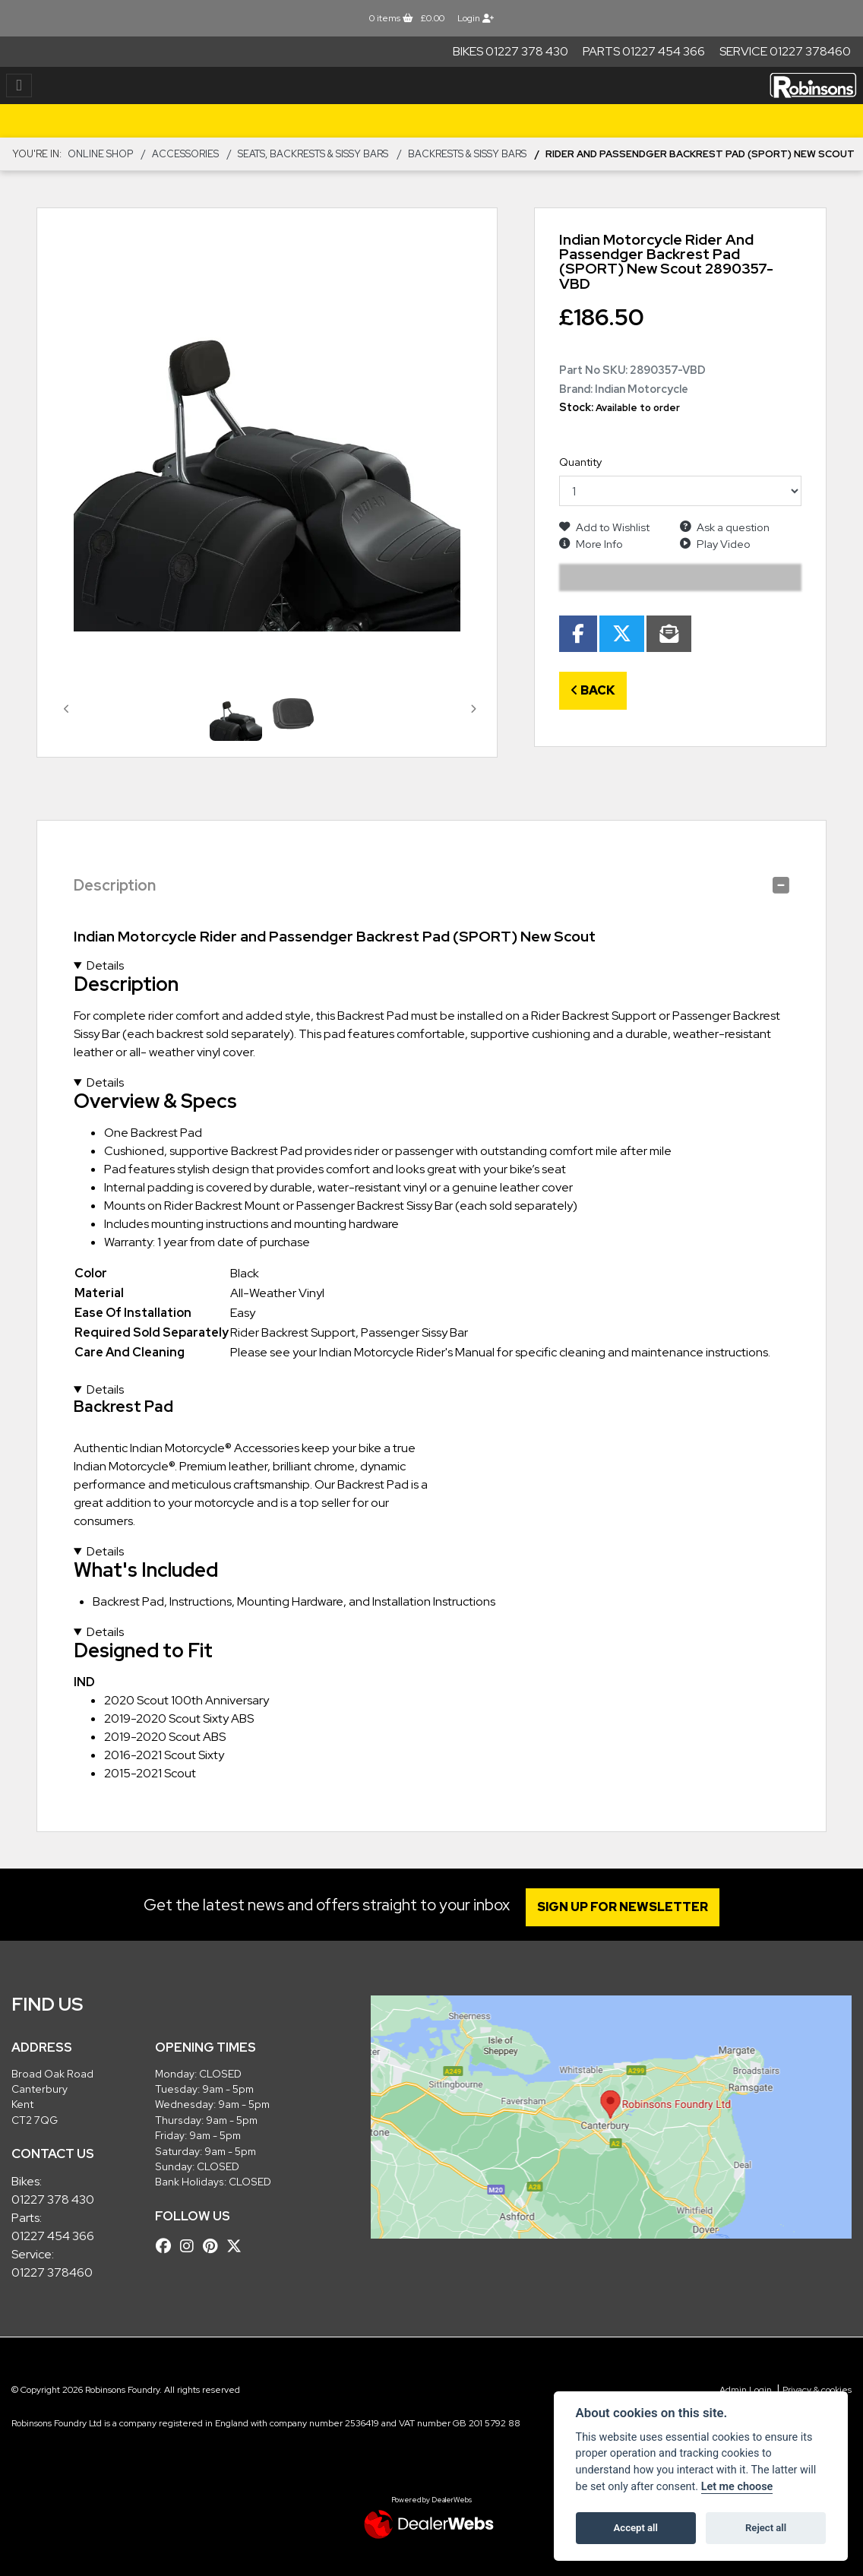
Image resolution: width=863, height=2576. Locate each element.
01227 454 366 (52, 2236)
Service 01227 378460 (785, 51)
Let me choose (737, 2486)
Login (475, 18)
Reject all (765, 2527)
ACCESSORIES (185, 153)
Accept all (636, 2527)
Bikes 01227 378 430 (510, 51)
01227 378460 (52, 2272)
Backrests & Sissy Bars (467, 153)
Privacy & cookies (817, 2390)
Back (593, 690)
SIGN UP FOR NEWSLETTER (624, 1907)
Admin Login (745, 2390)
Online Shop (100, 153)
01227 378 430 (52, 2199)
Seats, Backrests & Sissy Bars (313, 153)
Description (115, 885)
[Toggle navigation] (19, 85)
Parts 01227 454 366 (644, 51)
